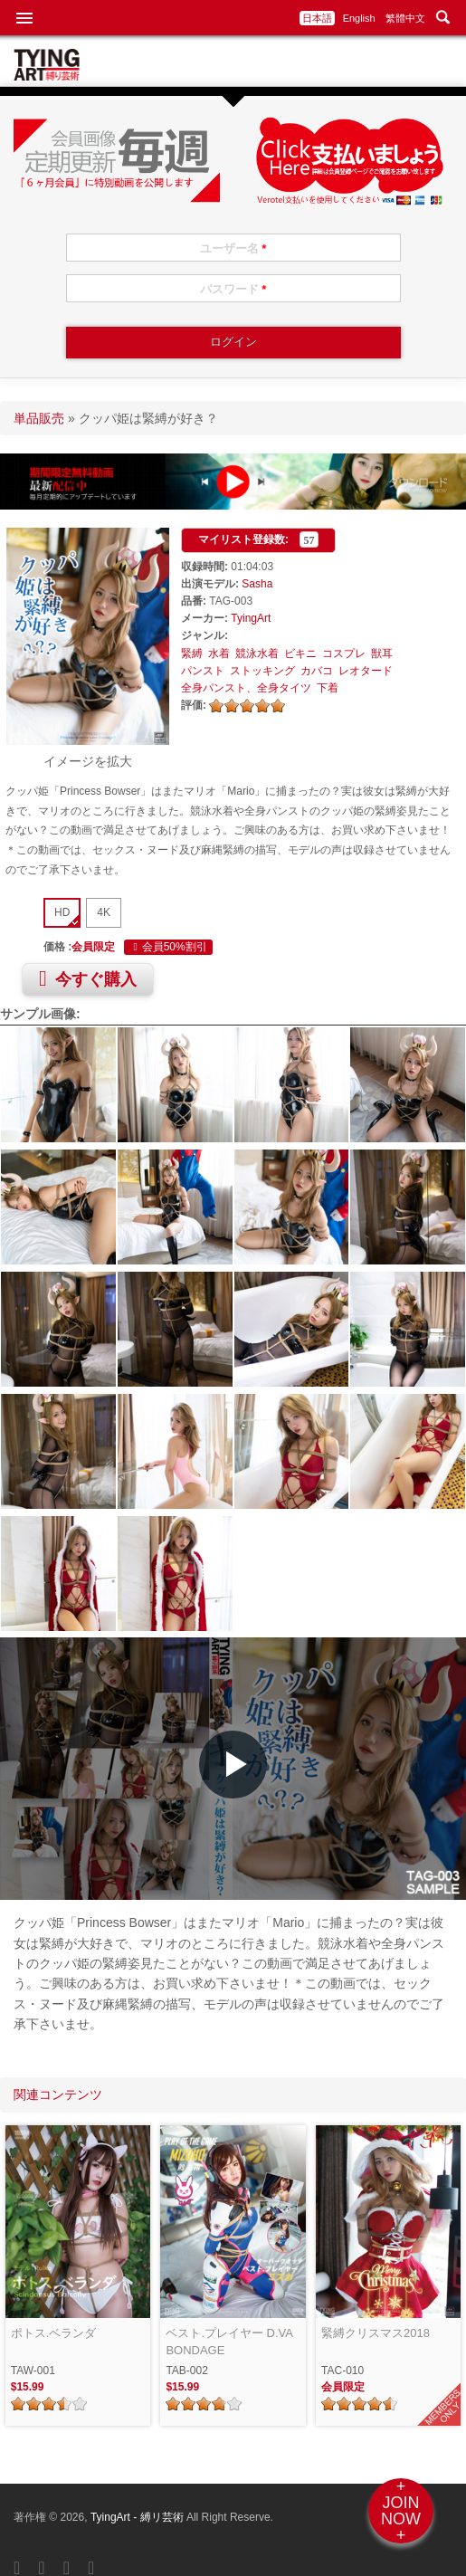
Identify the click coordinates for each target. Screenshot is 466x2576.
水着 (219, 653)
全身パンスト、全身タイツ (246, 688)
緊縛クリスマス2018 (375, 2333)
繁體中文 (405, 18)
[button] (233, 1764)
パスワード (233, 289)
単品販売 (39, 418)
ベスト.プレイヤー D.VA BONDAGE (229, 2342)
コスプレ (344, 653)
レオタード (365, 670)
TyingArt (251, 618)
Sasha (257, 583)
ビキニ (300, 653)
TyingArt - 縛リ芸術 (138, 2517)
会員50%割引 (168, 946)
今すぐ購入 (88, 978)
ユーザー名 (233, 248)
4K (103, 912)
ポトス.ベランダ (54, 2333)
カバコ (316, 670)
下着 (327, 688)
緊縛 (192, 653)
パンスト (202, 670)
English (359, 18)
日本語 (317, 18)
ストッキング (262, 670)
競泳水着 (257, 653)
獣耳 (382, 653)
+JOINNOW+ (401, 2510)
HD (62, 912)
